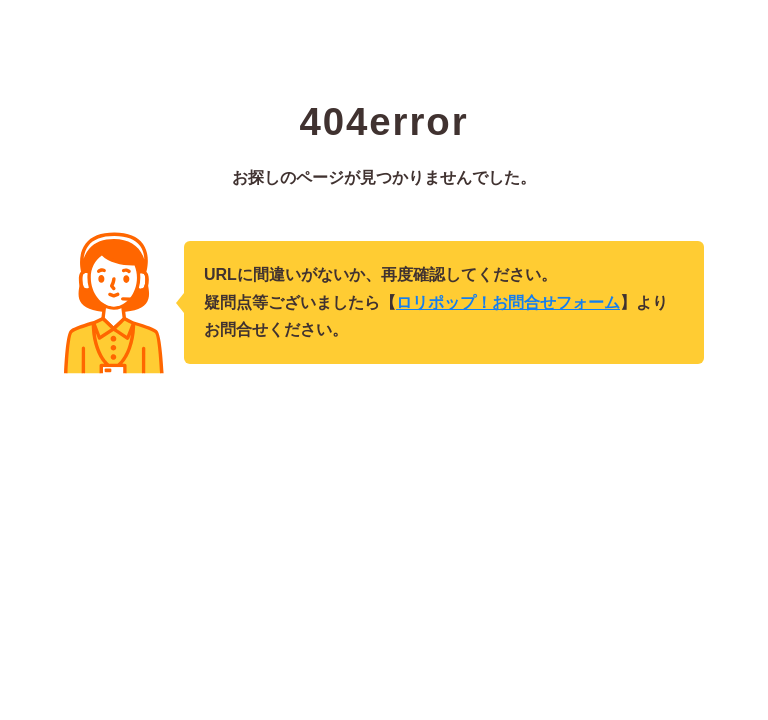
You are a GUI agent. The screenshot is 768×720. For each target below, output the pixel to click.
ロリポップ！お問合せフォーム (508, 302)
